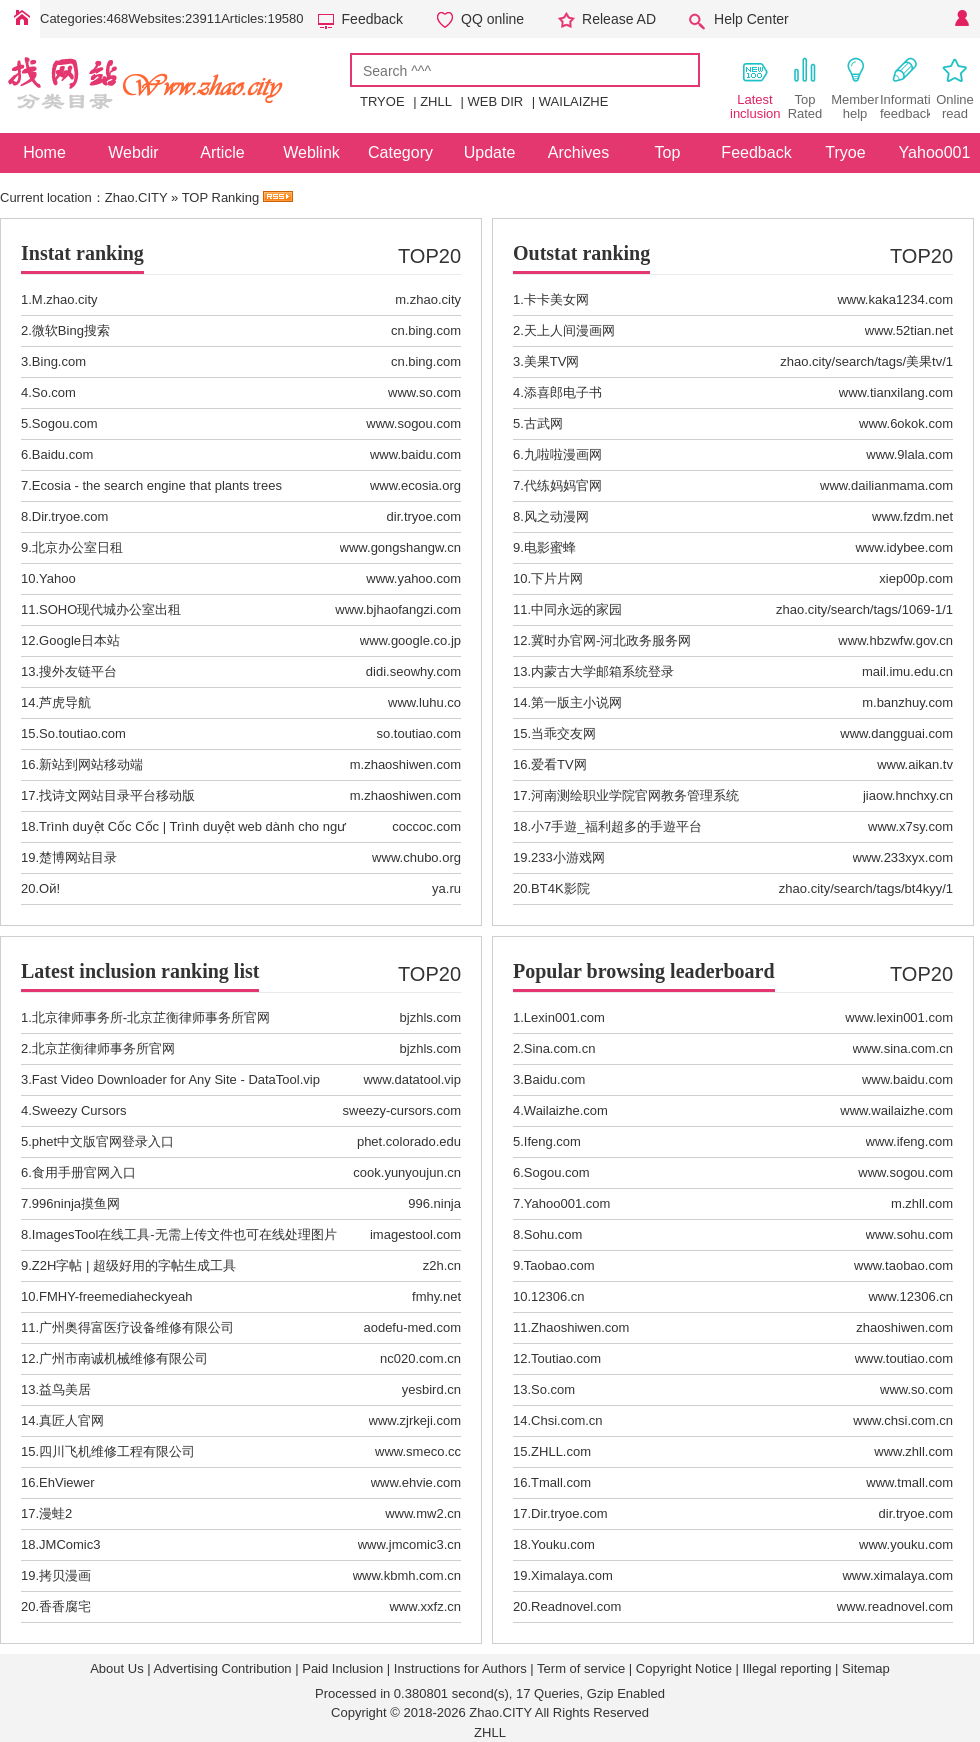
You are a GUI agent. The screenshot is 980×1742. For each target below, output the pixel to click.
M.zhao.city (65, 299)
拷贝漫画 (65, 1575)
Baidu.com (62, 454)
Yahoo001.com (567, 1203)
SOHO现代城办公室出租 (110, 609)
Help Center (751, 19)
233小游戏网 (568, 857)
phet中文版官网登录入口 (103, 1141)
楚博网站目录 (78, 857)
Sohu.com (553, 1234)
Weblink (311, 152)
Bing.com (59, 361)
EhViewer (66, 1482)
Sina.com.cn (560, 1048)
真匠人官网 (71, 1420)
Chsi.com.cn (567, 1420)
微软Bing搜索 (71, 330)
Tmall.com (561, 1482)
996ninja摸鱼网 (76, 1203)
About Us (116, 1668)
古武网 (543, 423)
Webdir (133, 152)
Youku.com (563, 1544)
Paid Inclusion (342, 1668)
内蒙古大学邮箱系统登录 (602, 671)
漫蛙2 (55, 1513)
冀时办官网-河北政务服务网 (611, 640)
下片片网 (557, 578)
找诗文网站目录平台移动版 (117, 795)
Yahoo (57, 578)
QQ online (492, 19)
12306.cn (558, 1296)
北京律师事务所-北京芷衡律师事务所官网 (151, 1017)
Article (222, 152)
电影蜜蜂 (550, 547)
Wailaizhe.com (566, 1110)
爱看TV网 (559, 764)
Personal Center (960, 19)
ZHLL (436, 101)
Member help (855, 88)
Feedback (372, 19)
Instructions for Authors (460, 1668)
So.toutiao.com (82, 733)
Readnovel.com (576, 1606)
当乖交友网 (563, 733)
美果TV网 (552, 361)
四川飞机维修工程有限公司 (117, 1451)
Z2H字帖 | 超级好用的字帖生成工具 (134, 1265)
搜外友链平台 (78, 671)
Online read (955, 88)
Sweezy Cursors (79, 1110)
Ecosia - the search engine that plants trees (157, 485)
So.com (54, 392)
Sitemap (866, 1668)
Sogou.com (65, 423)
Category (400, 152)
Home (20, 19)
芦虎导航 (65, 702)
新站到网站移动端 (91, 764)
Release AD (619, 19)
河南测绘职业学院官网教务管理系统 (635, 795)
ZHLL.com (561, 1451)
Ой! (49, 888)
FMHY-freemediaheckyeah (115, 1296)
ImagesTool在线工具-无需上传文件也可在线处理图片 (184, 1234)
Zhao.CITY (136, 197)
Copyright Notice (684, 1668)
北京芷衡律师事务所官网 (103, 1048)
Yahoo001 (935, 152)
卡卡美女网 (556, 299)
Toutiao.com (566, 1358)
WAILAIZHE (574, 101)
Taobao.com (559, 1265)
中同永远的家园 (576, 609)
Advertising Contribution (223, 1668)
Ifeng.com (552, 1141)
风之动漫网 (556, 516)
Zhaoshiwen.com (580, 1327)
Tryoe (845, 152)
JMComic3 (69, 1544)
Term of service (581, 1668)
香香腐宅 (65, 1606)
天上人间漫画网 (569, 330)
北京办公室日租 (77, 547)
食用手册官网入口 (84, 1172)
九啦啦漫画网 (563, 454)
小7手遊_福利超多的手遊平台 (616, 826)
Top (668, 152)
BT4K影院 (560, 888)
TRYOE (382, 101)
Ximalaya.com (572, 1575)
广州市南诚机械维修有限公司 (123, 1358)
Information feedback (905, 88)
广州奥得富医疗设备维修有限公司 (136, 1327)
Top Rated (805, 88)
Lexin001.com (564, 1017)
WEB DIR (496, 101)
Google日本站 (79, 640)
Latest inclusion (755, 88)
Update (490, 152)
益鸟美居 (65, 1389)
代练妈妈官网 (563, 485)
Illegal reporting (787, 1668)
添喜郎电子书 (563, 392)
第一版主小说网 (576, 702)
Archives (578, 152)
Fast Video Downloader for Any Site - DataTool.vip (176, 1079)
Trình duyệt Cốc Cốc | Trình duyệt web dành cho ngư (192, 826)
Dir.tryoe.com (70, 516)
